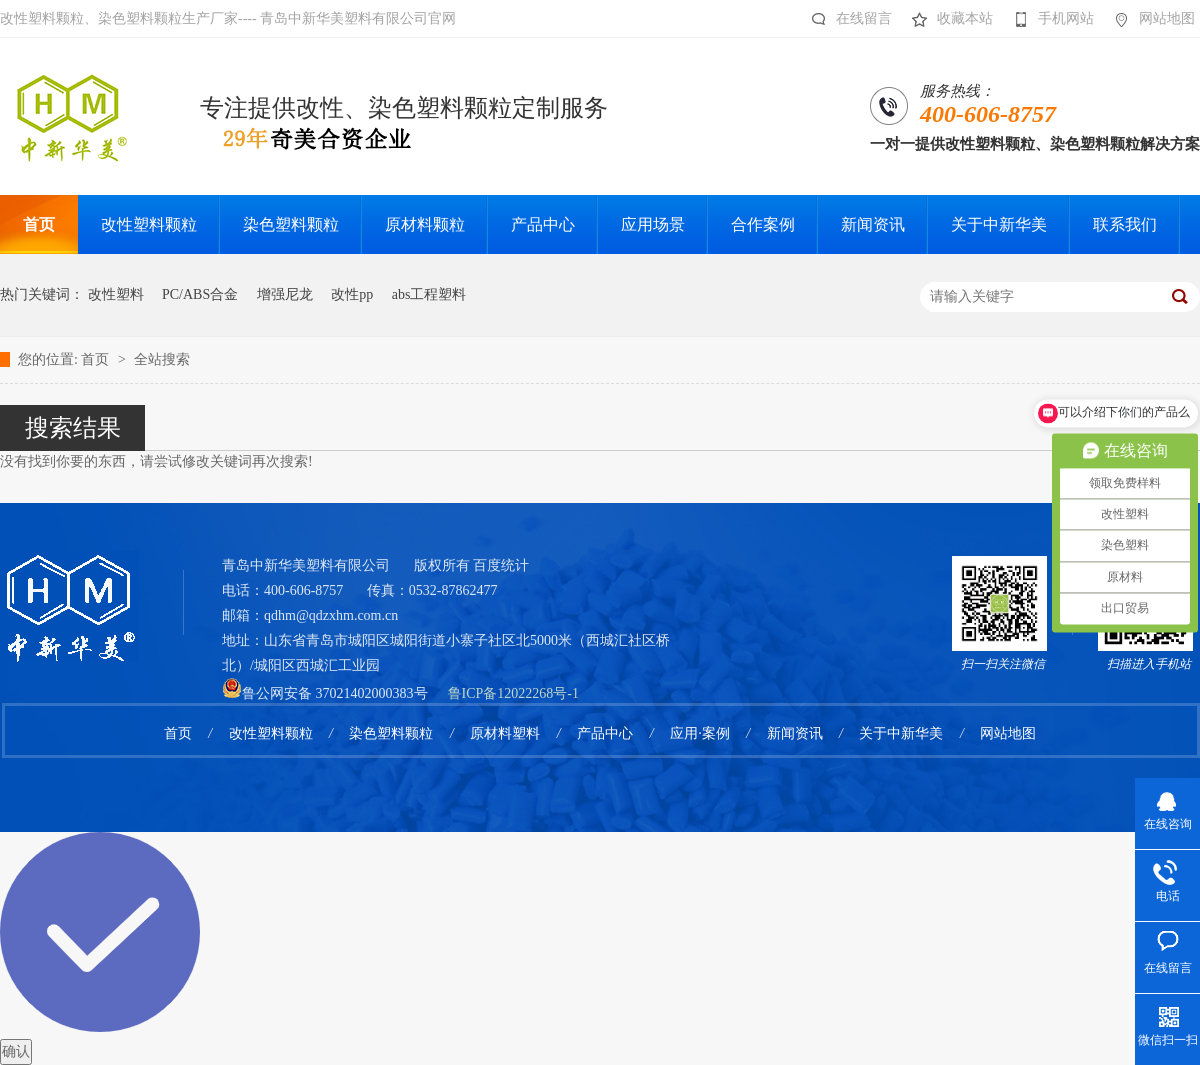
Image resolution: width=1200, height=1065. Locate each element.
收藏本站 (947, 19)
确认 (16, 1051)
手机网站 (1048, 19)
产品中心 (605, 733)
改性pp (352, 294)
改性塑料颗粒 (271, 733)
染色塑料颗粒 (391, 733)
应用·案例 (700, 733)
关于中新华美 (901, 733)
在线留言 (846, 19)
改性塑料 (116, 294)
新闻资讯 (795, 733)
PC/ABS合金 (200, 294)
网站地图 (1149, 19)
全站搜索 (162, 359)
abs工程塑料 (429, 294)
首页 (97, 359)
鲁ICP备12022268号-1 (513, 693)
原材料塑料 (505, 733)
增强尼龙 (285, 294)
